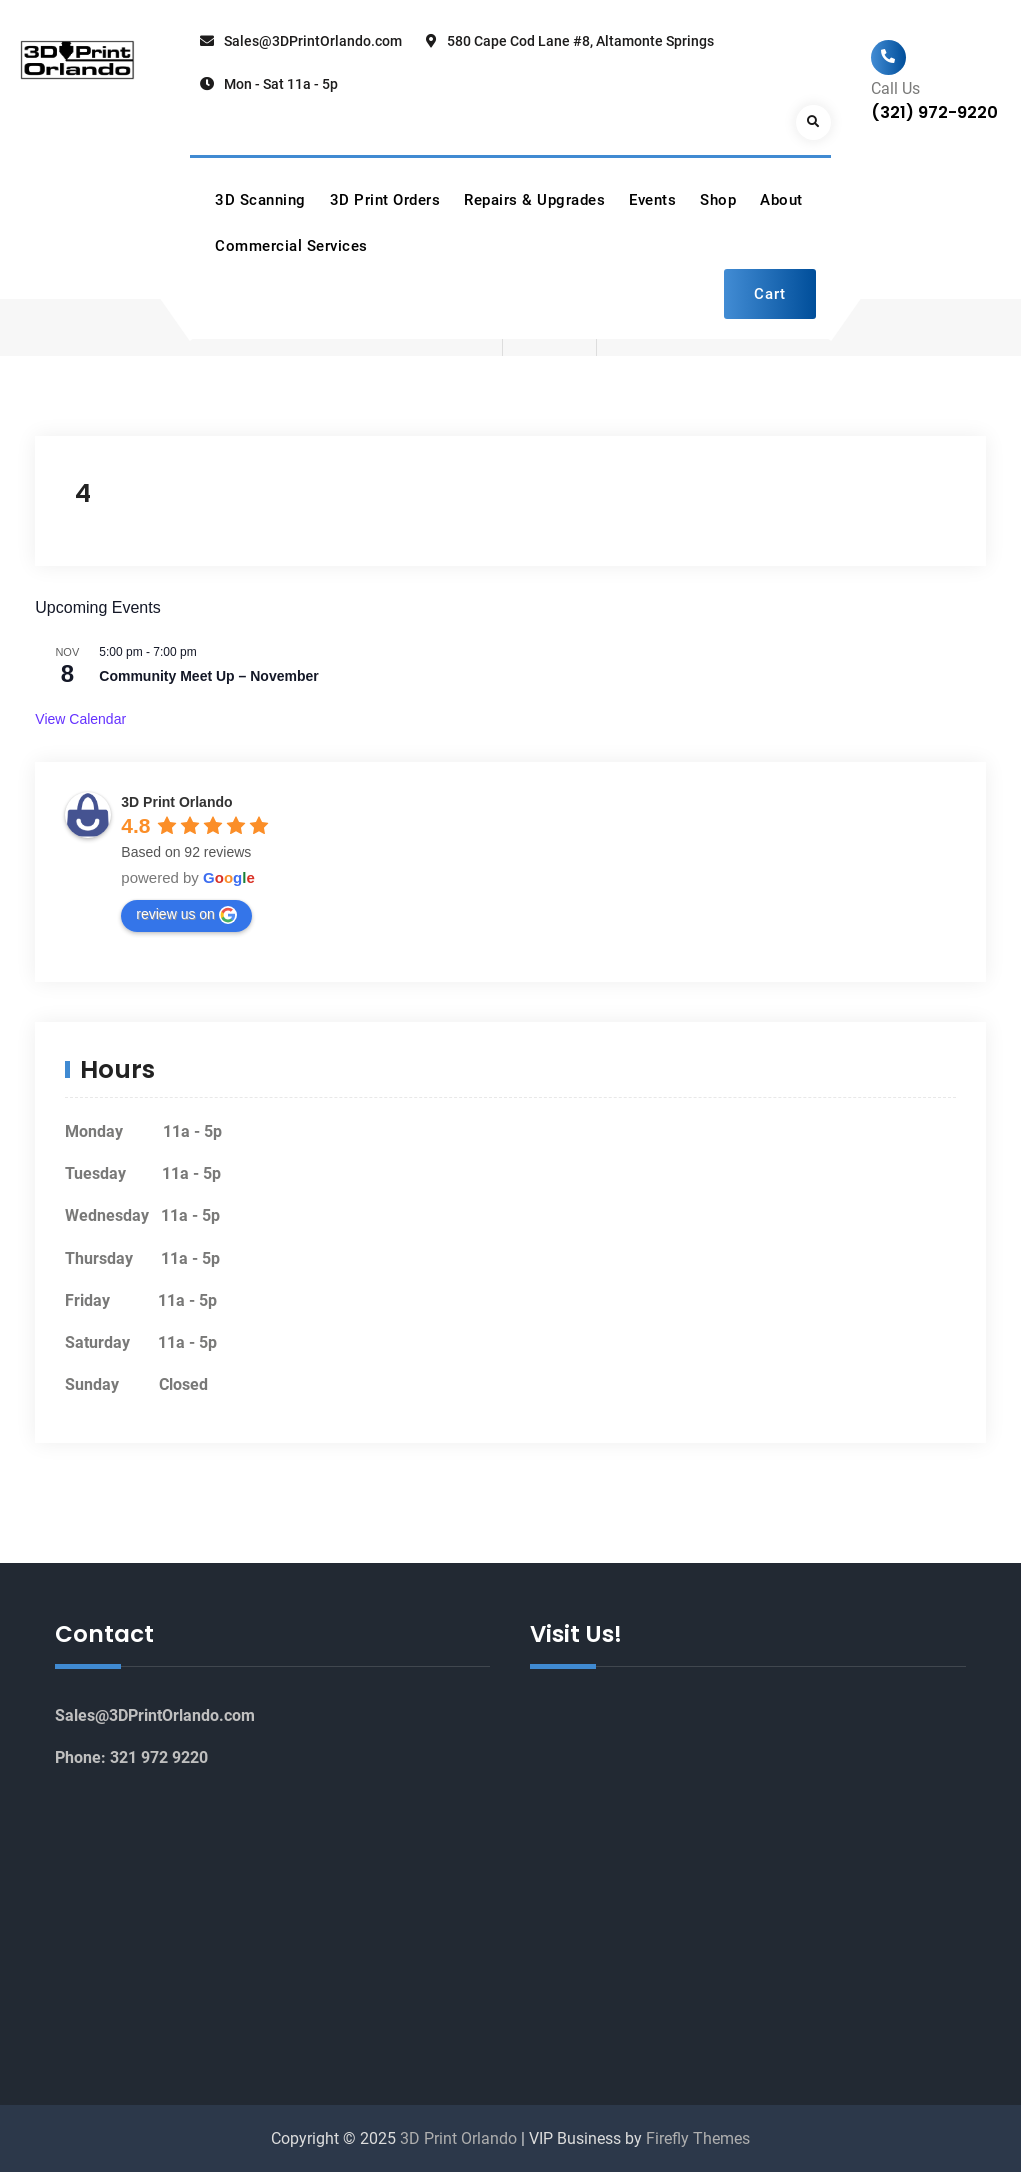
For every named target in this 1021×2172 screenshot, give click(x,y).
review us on (186, 915)
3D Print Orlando (176, 802)
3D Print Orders (385, 200)
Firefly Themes (698, 2138)
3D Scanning (260, 200)
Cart (770, 294)
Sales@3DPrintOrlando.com (313, 41)
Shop (718, 200)
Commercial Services (291, 246)
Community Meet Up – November (208, 676)
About (781, 200)
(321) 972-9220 (934, 112)
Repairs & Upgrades (534, 200)
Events (652, 200)
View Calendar (80, 719)
